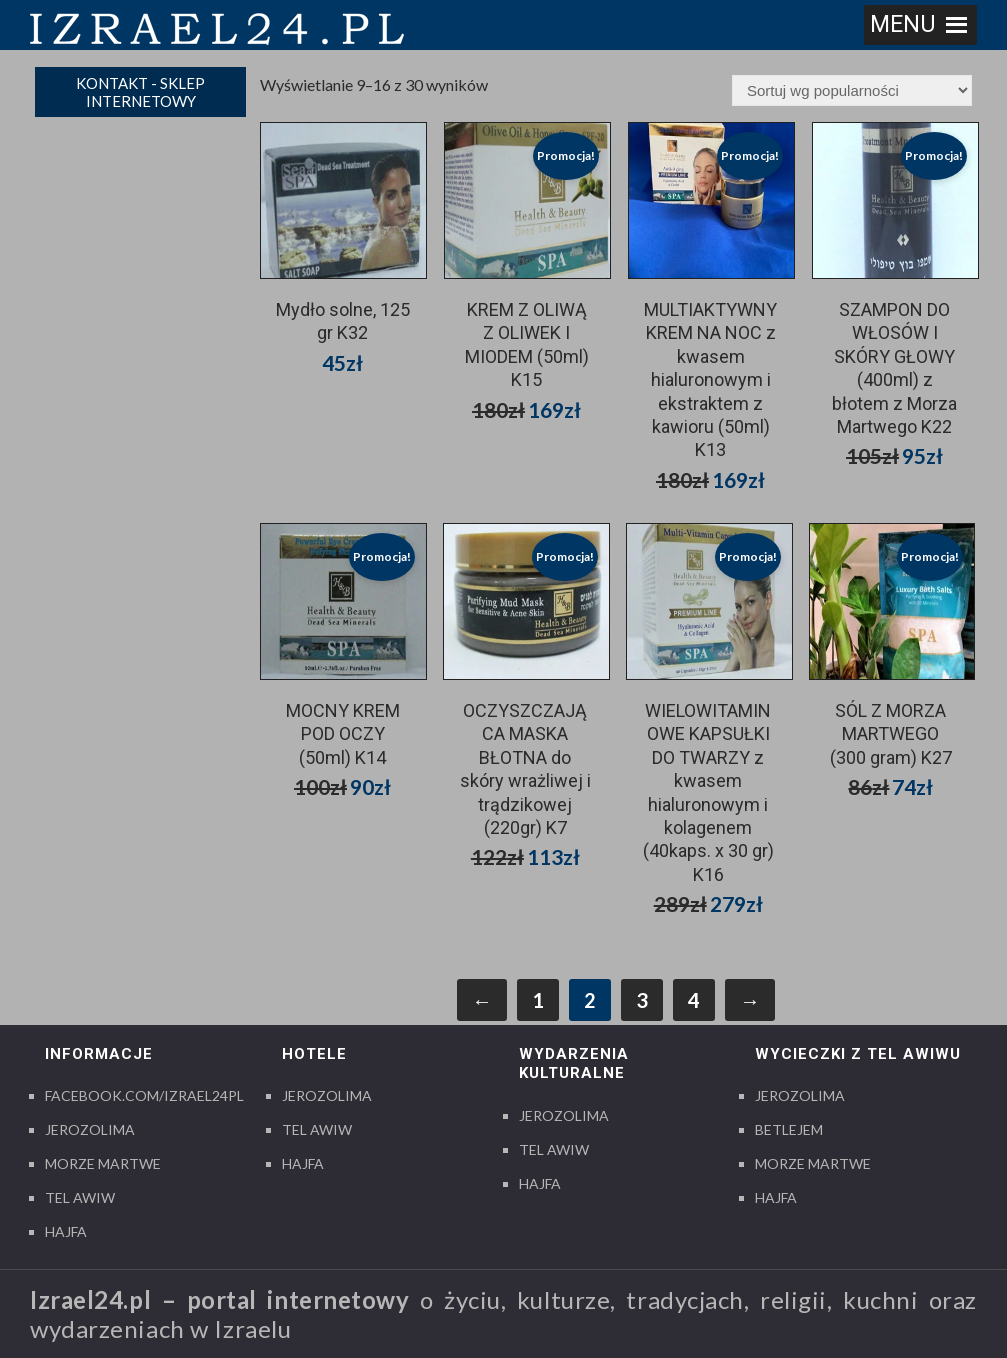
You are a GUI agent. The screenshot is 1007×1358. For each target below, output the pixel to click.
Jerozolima (90, 1129)
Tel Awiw (80, 1197)
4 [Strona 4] (694, 1000)
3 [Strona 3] (642, 1000)
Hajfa (66, 1231)
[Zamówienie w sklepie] (852, 90)
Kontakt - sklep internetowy (140, 92)
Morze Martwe (103, 1163)
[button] (903, 25)
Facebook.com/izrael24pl (144, 1095)
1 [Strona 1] (538, 1000)
